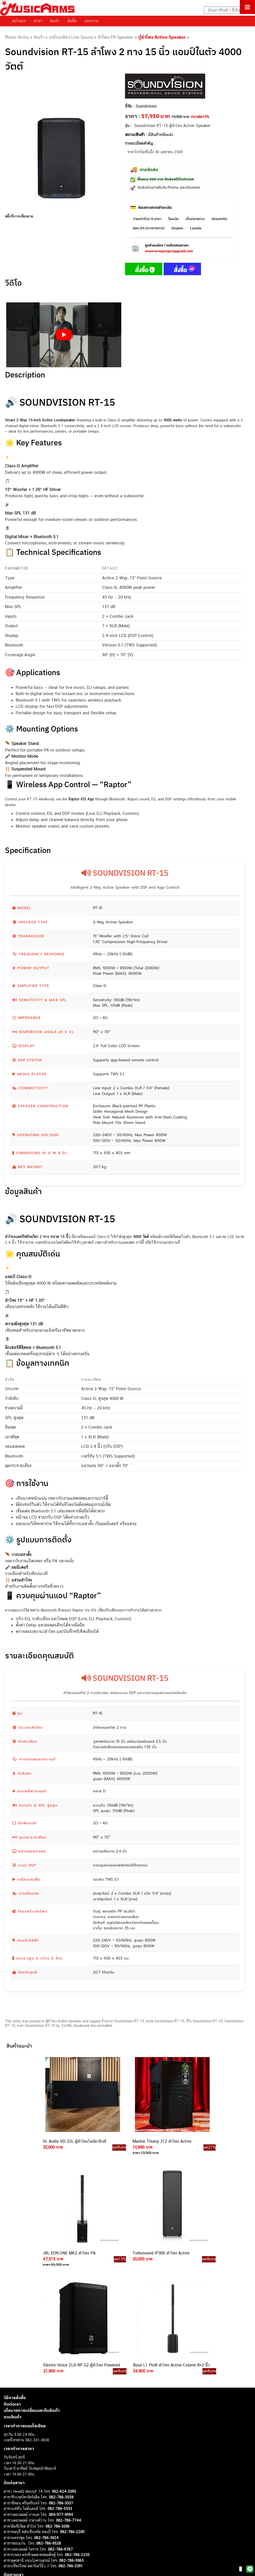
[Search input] (227, 10)
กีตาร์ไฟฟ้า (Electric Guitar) (25, 2488)
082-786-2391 (71, 2434)
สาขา (38, 20)
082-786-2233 (77, 2423)
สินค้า (55, 20)
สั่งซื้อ (72, 20)
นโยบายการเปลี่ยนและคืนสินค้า (32, 2279)
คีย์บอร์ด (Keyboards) (21, 2500)
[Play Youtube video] (63, 334)
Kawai (8, 2550)
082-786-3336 (57, 2395)
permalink (104, 2026)
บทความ (91, 20)
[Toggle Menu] (247, 7)
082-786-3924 (46, 2406)
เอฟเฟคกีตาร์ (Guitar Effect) (26, 2511)
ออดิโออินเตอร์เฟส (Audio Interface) (32, 2522)
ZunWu (66, 2026)
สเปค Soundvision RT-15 (165, 2021)
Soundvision (146, 106)
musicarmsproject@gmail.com (169, 251)
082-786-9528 (48, 2412)
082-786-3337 (61, 2371)
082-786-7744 (68, 2389)
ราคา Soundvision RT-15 (36, 2026)
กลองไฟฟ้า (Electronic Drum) (27, 2517)
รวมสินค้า (12, 2285)
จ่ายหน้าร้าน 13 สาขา (147, 219)
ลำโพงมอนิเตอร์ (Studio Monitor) (30, 2528)
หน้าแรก (19, 20)
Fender (9, 2533)
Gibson (9, 2539)
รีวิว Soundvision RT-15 (204, 2021)
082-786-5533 (60, 2377)
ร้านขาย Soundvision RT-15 (123, 2021)
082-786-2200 (72, 2400)
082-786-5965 (71, 2429)
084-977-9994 (61, 2383)
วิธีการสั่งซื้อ (15, 2266)
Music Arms (17, 37)
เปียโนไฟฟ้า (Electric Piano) (26, 2505)
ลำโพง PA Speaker (115, 37)
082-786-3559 (61, 2365)
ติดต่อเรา (12, 2272)
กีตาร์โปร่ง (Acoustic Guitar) (26, 2494)
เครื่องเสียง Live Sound (71, 37)
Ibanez (9, 2545)
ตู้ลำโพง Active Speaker (162, 37)
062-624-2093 (64, 2360)
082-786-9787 (60, 2418)
